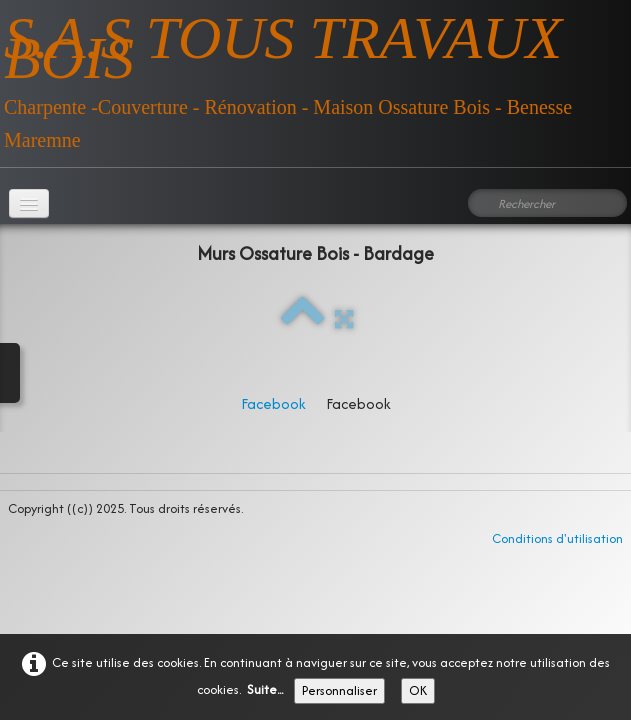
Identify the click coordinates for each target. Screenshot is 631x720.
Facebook (273, 403)
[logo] (315, 76)
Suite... (265, 689)
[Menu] (29, 203)
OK (418, 690)
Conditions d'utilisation (557, 538)
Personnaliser (339, 690)
